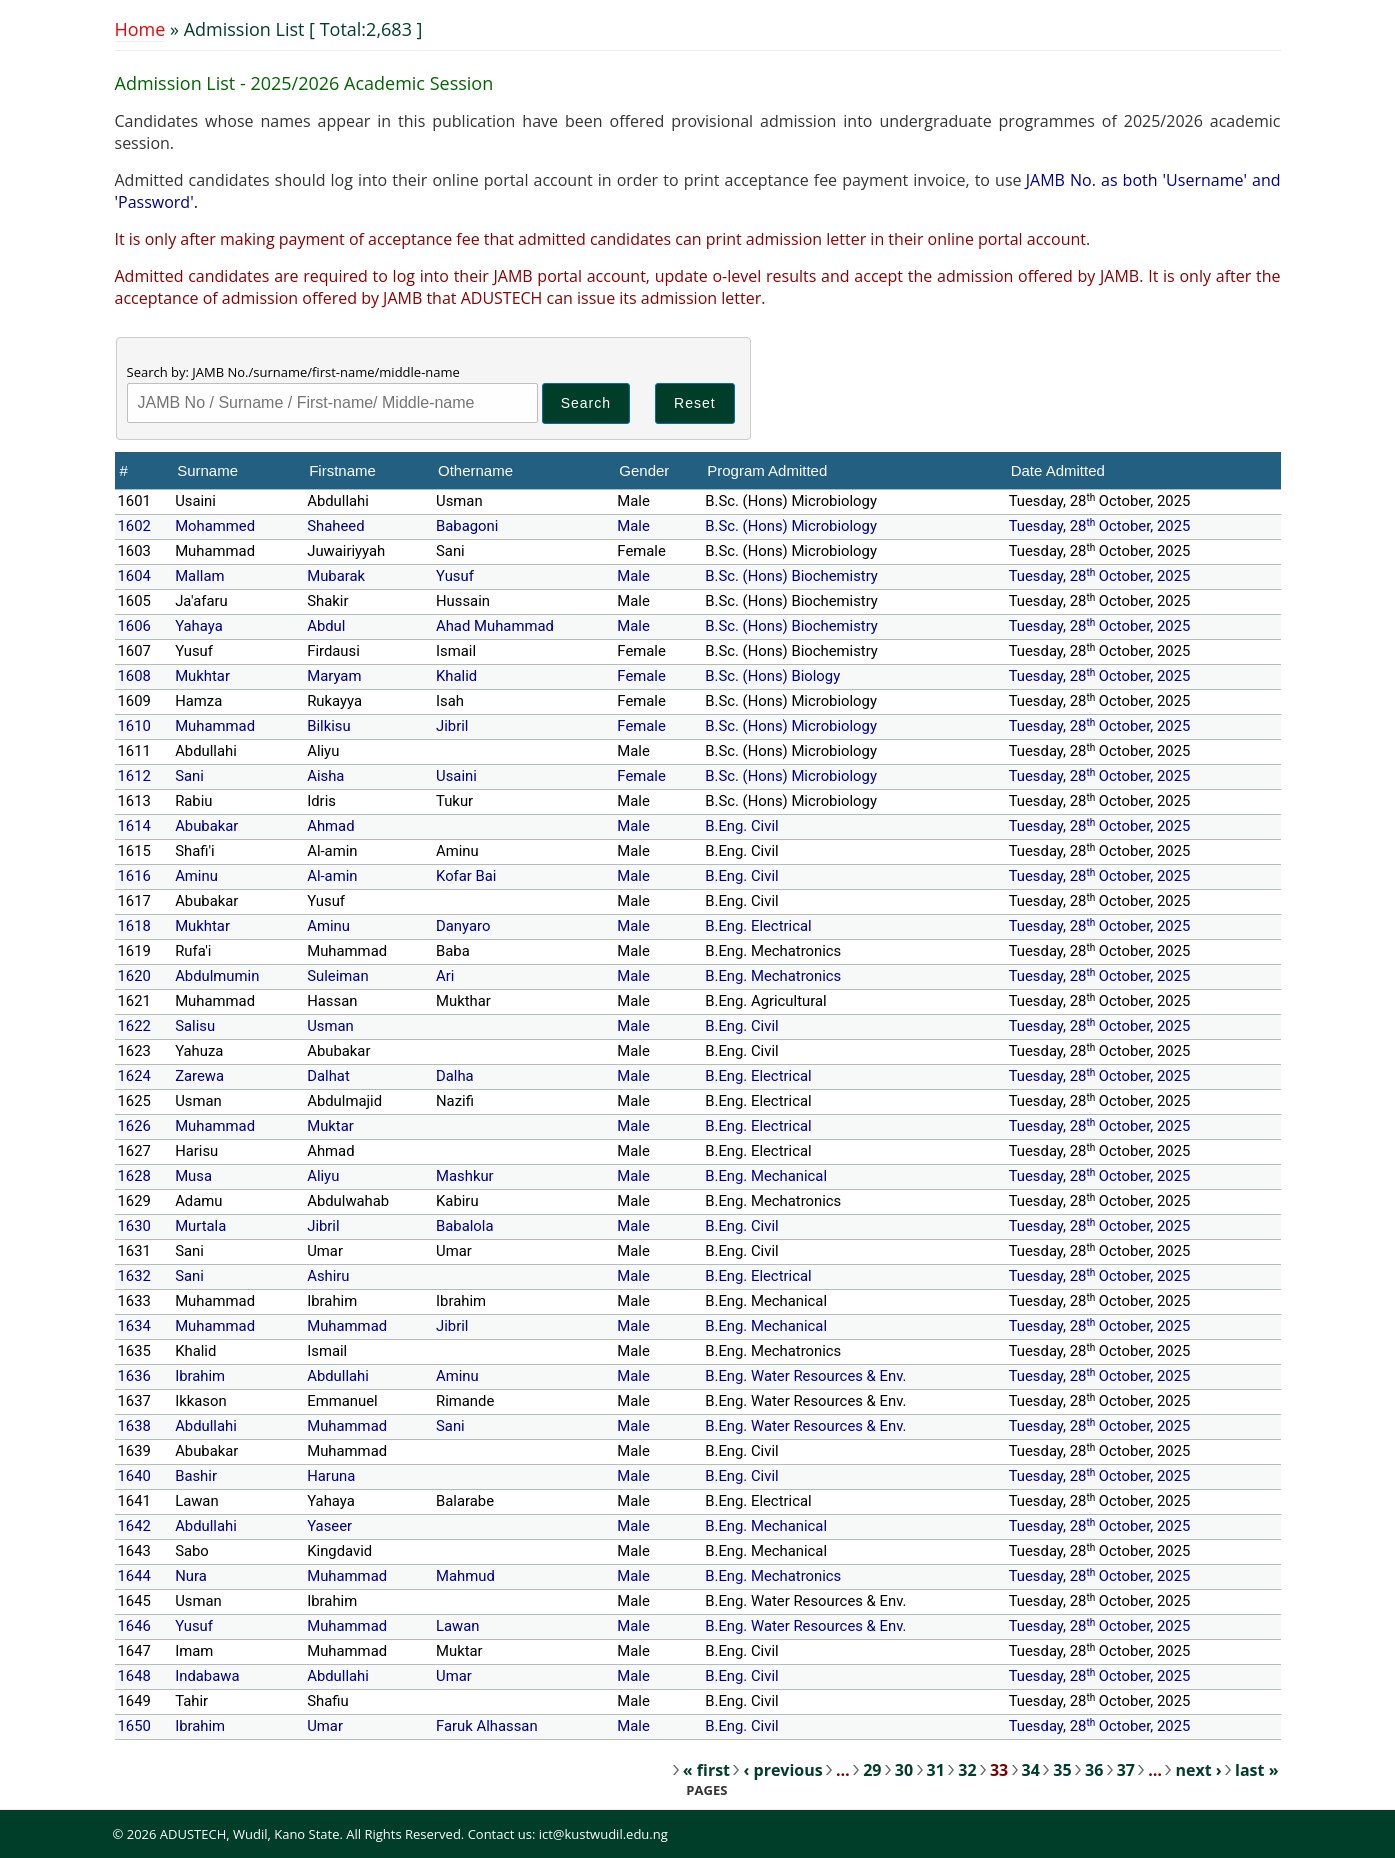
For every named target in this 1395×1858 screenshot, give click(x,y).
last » (1256, 1770)
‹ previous (782, 1770)
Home (140, 29)
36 (1094, 1770)
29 (872, 1770)
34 (1031, 1770)
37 (1126, 1770)
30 (904, 1770)
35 (1062, 1770)
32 (967, 1770)
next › (1198, 1770)
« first (706, 1770)
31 (936, 1770)
